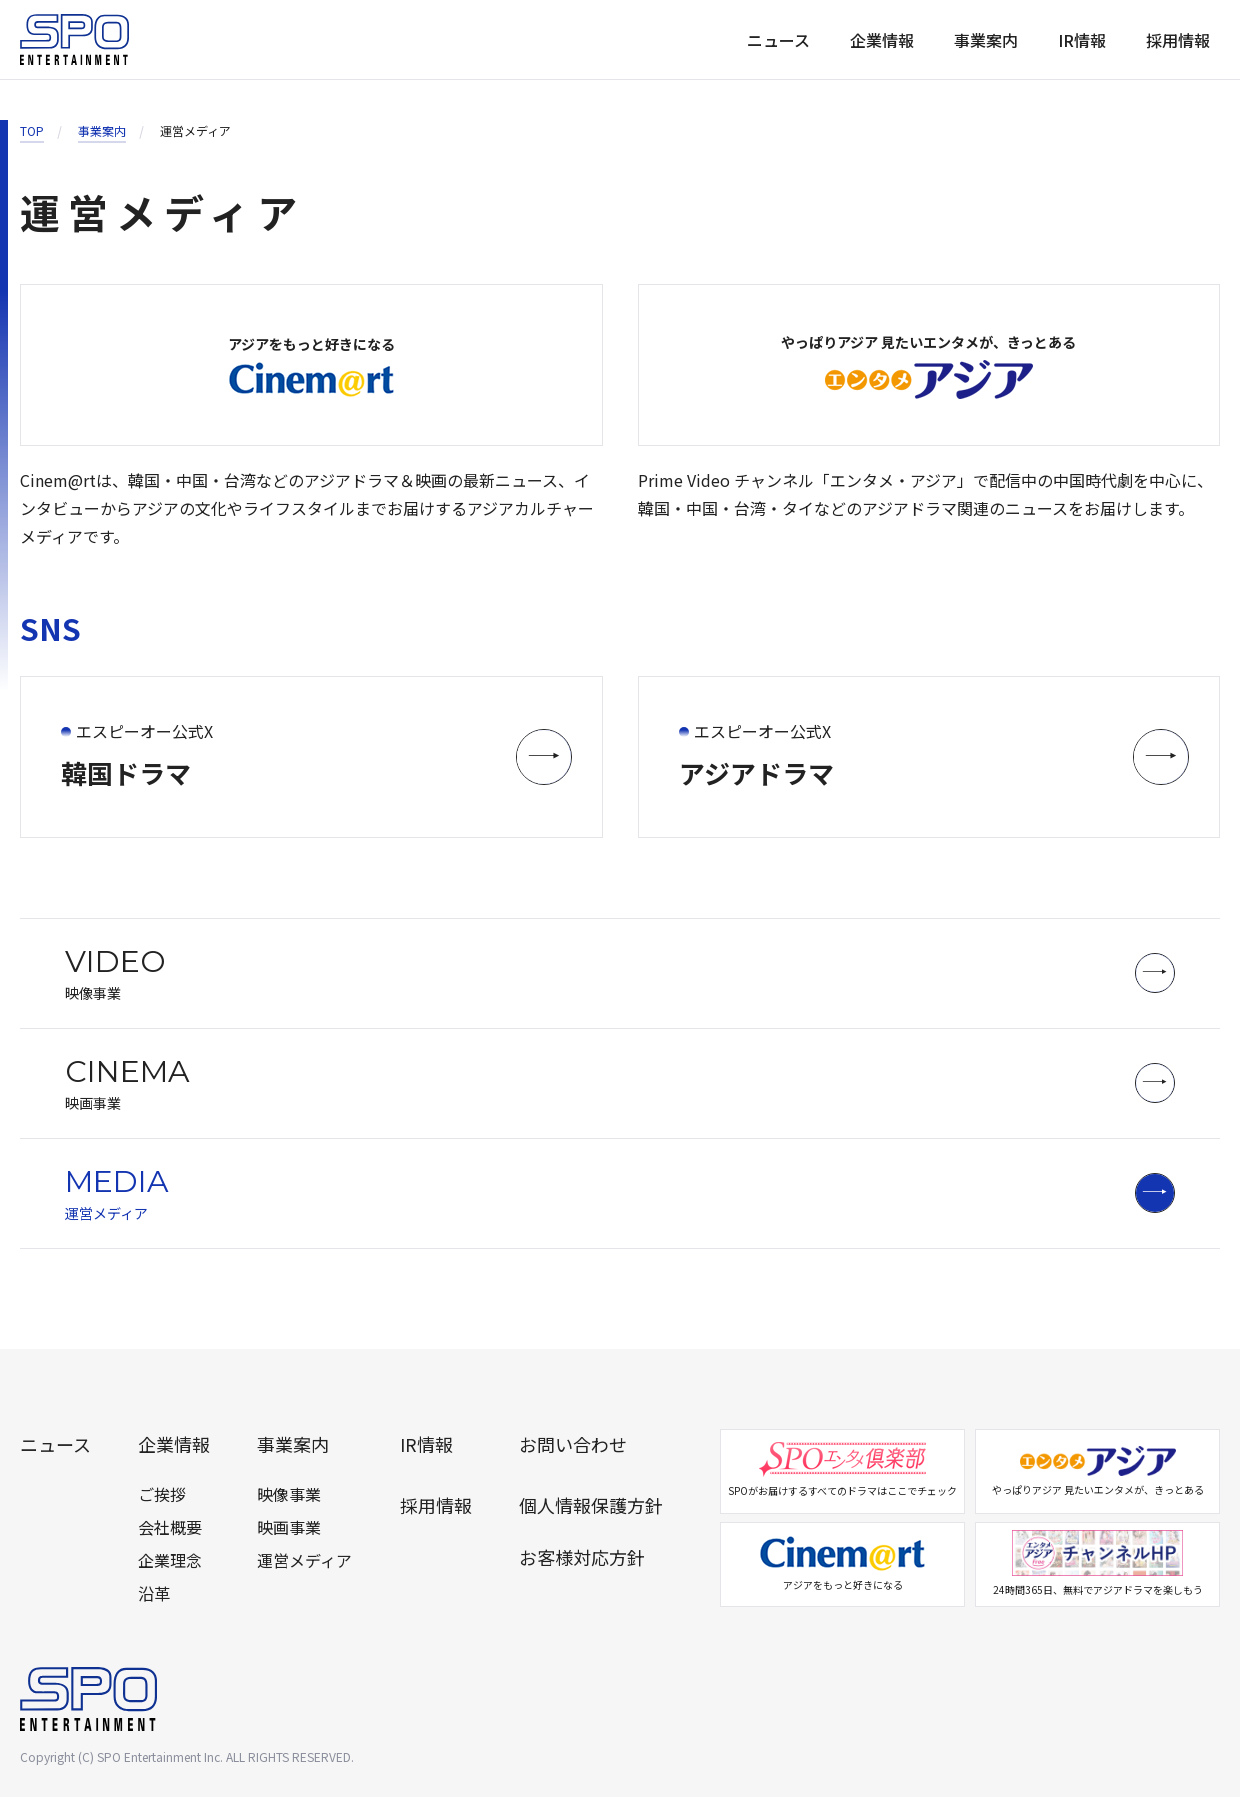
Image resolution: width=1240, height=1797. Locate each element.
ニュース (778, 40)
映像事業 (289, 1494)
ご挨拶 (162, 1494)
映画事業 (289, 1527)
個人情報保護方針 (591, 1505)
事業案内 (986, 40)
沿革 (154, 1593)
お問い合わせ (573, 1444)
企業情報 (882, 40)
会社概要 (170, 1527)
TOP (32, 130)
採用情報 (1178, 40)
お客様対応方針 (582, 1557)
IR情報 (1082, 40)
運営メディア (304, 1560)
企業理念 (170, 1560)
